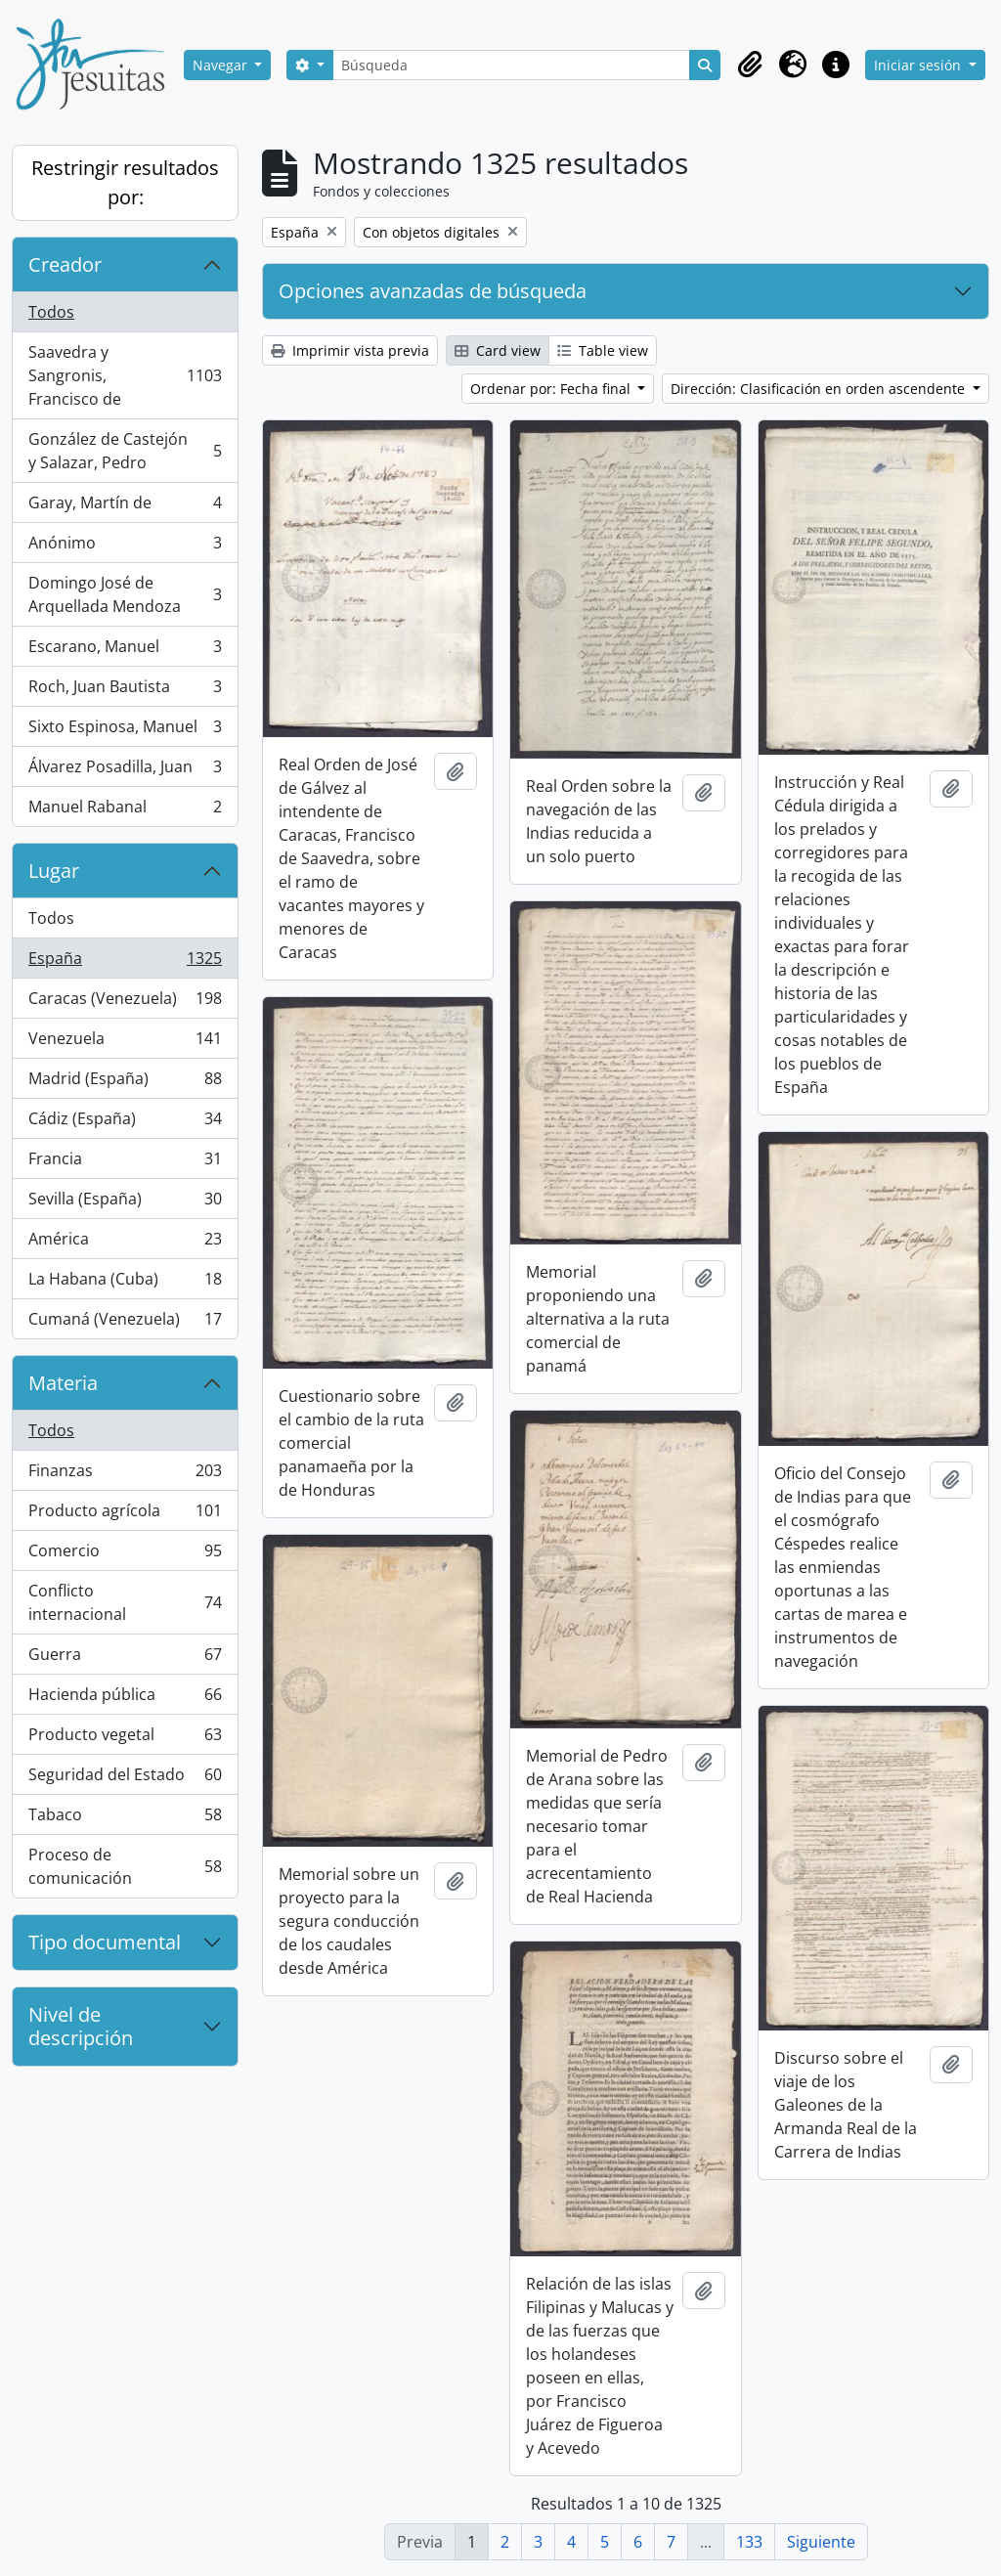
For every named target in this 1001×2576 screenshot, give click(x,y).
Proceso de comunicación (124, 1866)
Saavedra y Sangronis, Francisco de (124, 375)
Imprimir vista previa (350, 350)
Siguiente (821, 2542)
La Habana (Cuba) (124, 1283)
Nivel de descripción (80, 2026)
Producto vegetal (124, 1739)
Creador (65, 264)
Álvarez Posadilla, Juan (124, 771)
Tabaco (124, 1819)
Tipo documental (104, 1942)
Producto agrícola (124, 1515)
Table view (602, 350)
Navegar (222, 65)
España (124, 962)
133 (749, 2542)
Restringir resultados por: (125, 182)
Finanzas (124, 1475)
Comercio (124, 1555)
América (124, 1243)
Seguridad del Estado (124, 1779)
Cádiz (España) (124, 1123)
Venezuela (124, 1042)
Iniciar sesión (919, 65)
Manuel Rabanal (124, 810)
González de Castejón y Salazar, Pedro (124, 450)
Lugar (53, 870)
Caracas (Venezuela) (124, 1002)
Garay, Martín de (124, 507)
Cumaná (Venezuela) (124, 1322)
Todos (51, 312)
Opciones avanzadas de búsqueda (433, 291)
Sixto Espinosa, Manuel (124, 731)
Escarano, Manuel (124, 650)
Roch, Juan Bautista (124, 691)
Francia (124, 1163)
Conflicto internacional (124, 1602)
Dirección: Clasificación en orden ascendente (820, 388)
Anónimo (124, 547)
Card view (498, 350)
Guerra (124, 1658)
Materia (63, 1383)
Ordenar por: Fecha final (552, 388)
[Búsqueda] (511, 65)
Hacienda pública (124, 1698)
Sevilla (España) (124, 1203)
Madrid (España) (124, 1083)
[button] (749, 64)
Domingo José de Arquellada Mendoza (124, 594)
